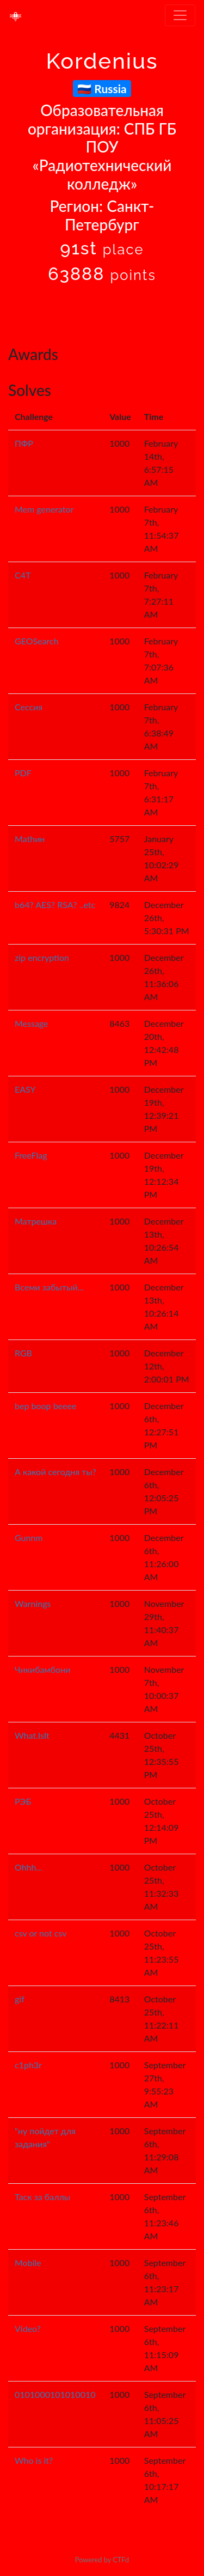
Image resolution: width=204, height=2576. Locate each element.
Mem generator (44, 509)
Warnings (33, 1603)
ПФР (24, 443)
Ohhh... (28, 1867)
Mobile (28, 2262)
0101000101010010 (55, 2394)
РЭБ (23, 1801)
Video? (28, 2328)
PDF (23, 773)
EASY (25, 1089)
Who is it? (34, 2460)
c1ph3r (28, 2065)
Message (31, 1023)
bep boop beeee (45, 1405)
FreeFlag (31, 1155)
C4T (22, 575)
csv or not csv (40, 1933)
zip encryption (42, 957)
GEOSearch (37, 641)
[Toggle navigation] (180, 15)
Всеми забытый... (49, 1287)
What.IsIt (32, 1735)
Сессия (28, 707)
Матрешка (36, 1221)
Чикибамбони (42, 1669)
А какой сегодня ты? (55, 1471)
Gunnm (29, 1537)
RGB (23, 1353)
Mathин (30, 838)
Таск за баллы (42, 2196)
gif (19, 1999)
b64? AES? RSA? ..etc (55, 904)
